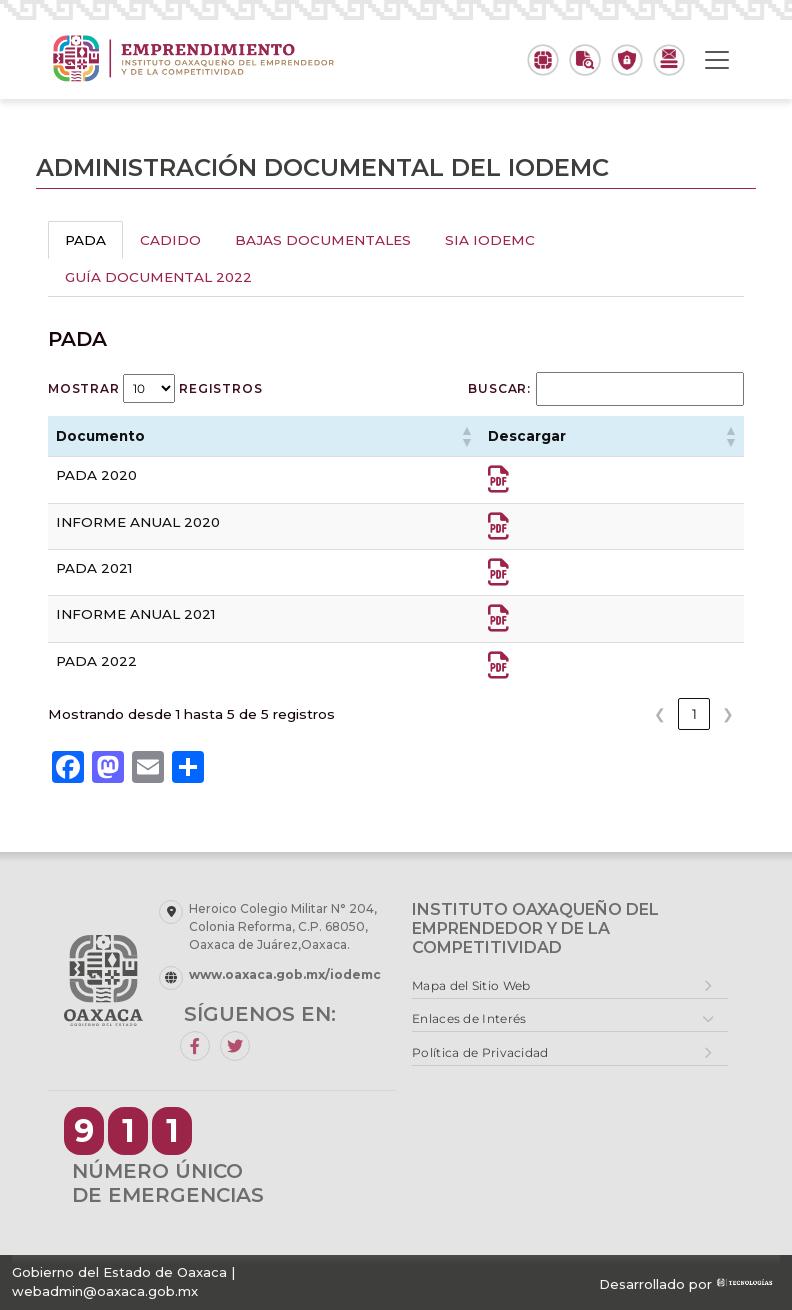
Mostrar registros (155, 388)
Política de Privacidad (480, 1052)
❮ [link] (660, 714)
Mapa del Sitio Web (471, 985)
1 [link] (694, 714)
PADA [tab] (85, 240)
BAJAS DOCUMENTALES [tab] (323, 240)
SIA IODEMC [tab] (490, 240)
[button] (466, 436)
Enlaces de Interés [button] (469, 1018)
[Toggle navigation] (717, 60)
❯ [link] (728, 714)
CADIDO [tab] (170, 240)
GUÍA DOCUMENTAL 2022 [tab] (158, 277)
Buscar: (499, 388)
